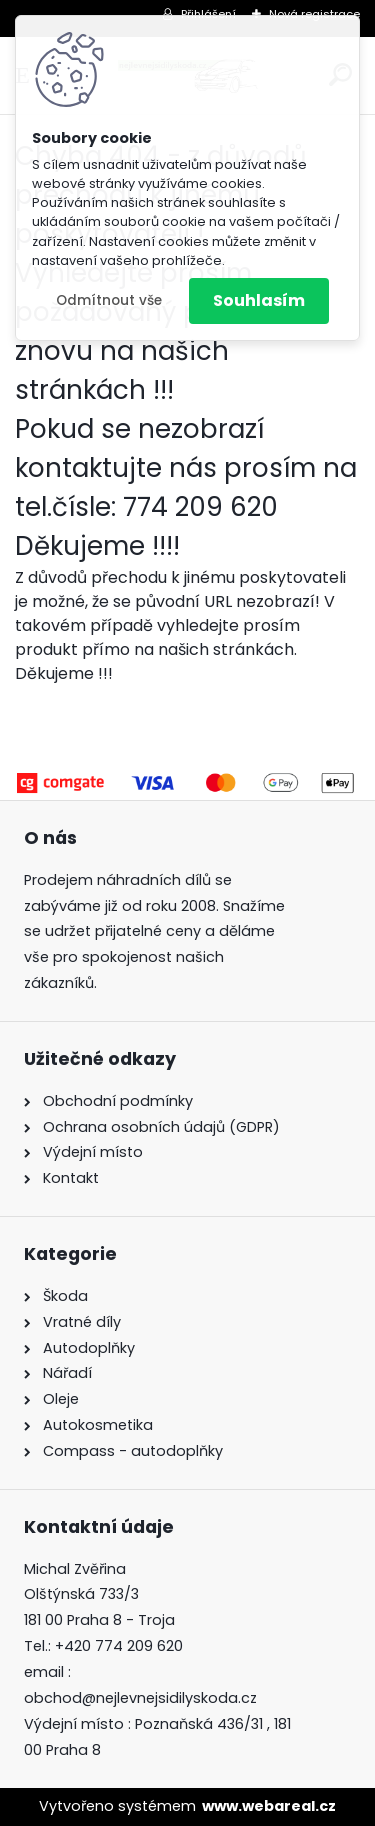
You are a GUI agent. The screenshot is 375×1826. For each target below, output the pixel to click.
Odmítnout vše (109, 300)
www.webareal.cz (269, 1806)
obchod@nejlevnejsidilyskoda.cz (140, 1698)
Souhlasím (259, 300)
